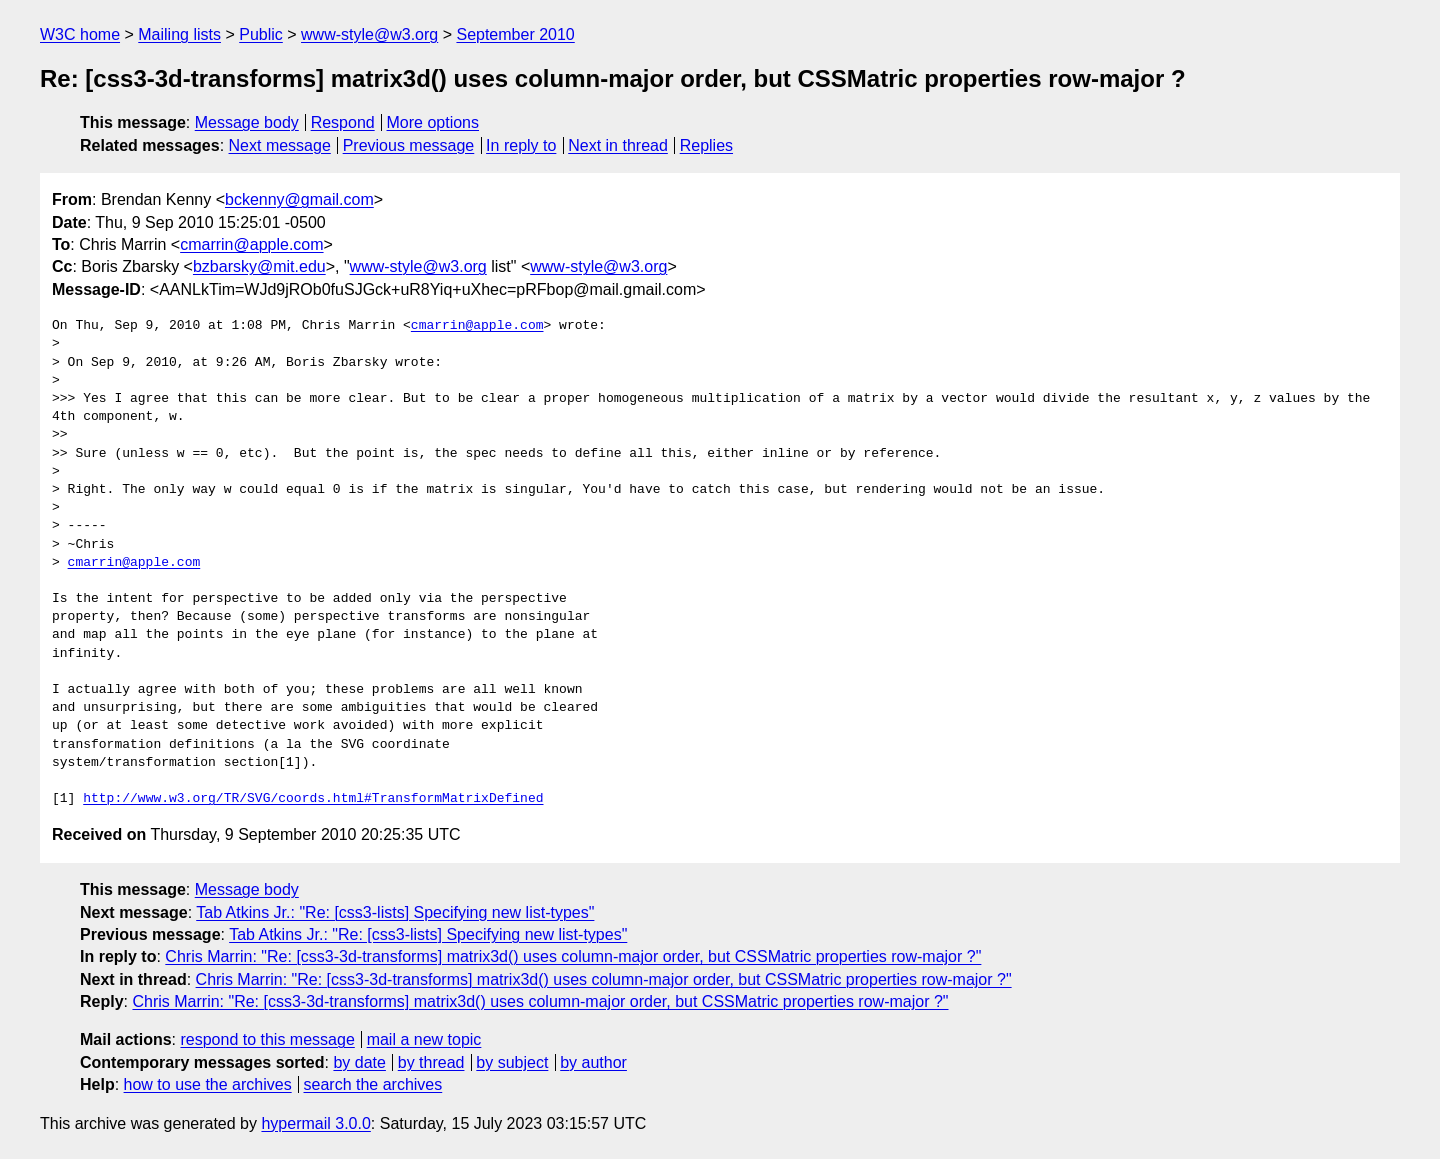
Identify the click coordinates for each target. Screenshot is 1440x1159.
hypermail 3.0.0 (315, 1123)
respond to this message (267, 1039)
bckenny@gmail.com (299, 199)
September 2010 (515, 34)
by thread (431, 1062)
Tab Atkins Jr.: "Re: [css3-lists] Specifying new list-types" (395, 912)
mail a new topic (424, 1039)
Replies (706, 145)
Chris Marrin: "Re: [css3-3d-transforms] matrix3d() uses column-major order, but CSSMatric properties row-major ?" (573, 956)
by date (359, 1062)
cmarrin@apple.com (251, 244)
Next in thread (618, 145)
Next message (280, 145)
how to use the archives (208, 1084)
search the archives (373, 1084)
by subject (512, 1062)
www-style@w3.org (369, 34)
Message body (247, 122)
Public (261, 34)
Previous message (409, 145)
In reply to (521, 145)
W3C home (80, 34)
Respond (343, 122)
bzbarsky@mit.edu (259, 266)
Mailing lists (179, 34)
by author (593, 1062)
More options (433, 122)
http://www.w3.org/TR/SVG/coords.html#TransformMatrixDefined (313, 799)
